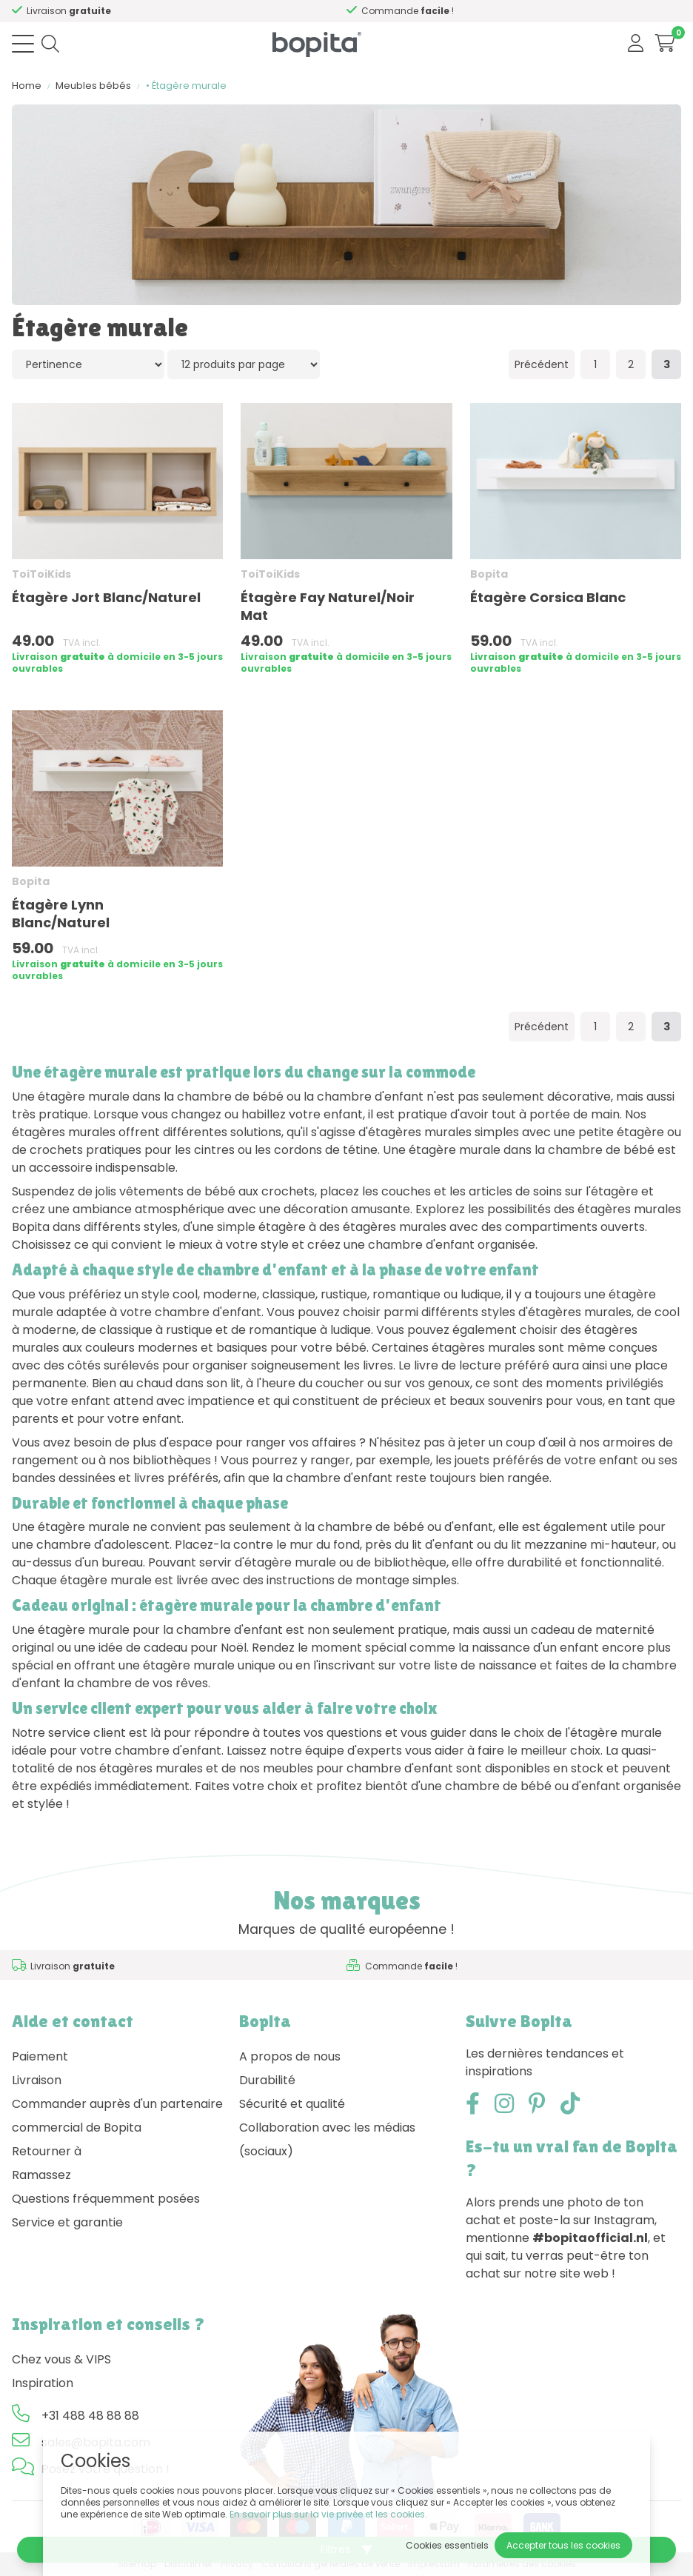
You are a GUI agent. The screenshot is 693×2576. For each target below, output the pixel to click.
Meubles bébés (93, 85)
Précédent (542, 364)
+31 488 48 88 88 (90, 2415)
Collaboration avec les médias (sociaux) (327, 2139)
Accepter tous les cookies (563, 2545)
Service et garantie (67, 2222)
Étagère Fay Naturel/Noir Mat (328, 606)
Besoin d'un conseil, (93, 10)
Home (26, 85)
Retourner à (46, 2151)
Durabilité (267, 2080)
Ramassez (41, 2174)
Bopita (489, 574)
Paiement (40, 2056)
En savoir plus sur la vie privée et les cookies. (328, 2514)
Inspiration (42, 2383)
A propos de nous (290, 2056)
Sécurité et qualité (292, 2103)
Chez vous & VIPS (61, 2359)
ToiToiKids (41, 574)
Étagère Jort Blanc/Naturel (106, 597)
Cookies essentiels (447, 2545)
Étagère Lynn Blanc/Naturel (61, 913)
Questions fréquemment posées (106, 2198)
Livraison (36, 2080)
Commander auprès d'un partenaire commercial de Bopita (117, 2115)
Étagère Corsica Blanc (548, 597)
